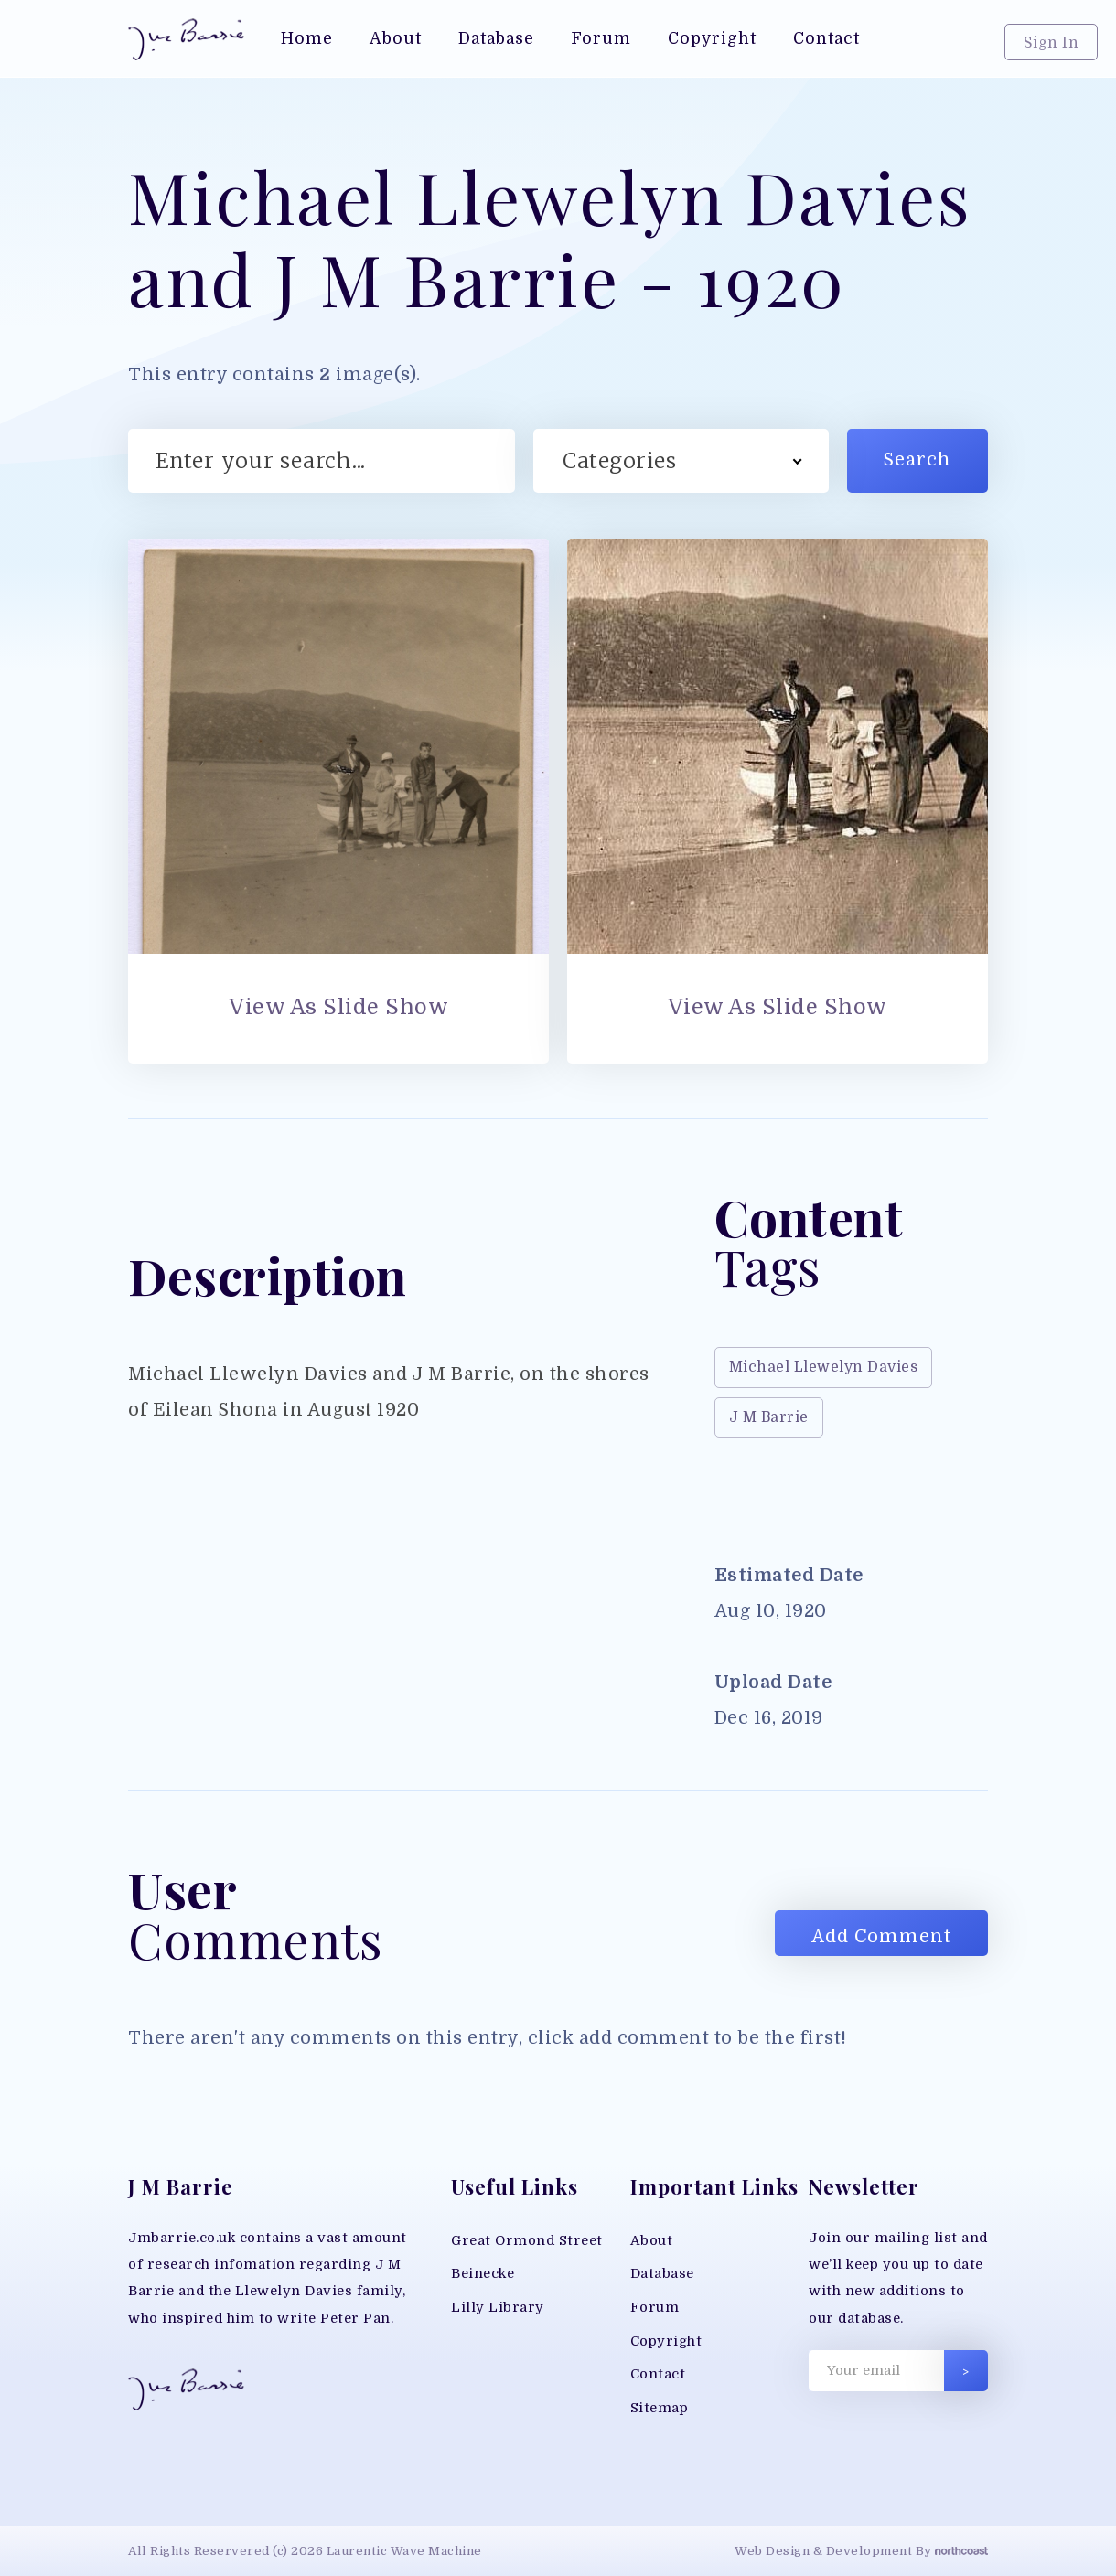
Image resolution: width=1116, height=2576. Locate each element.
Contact (658, 2374)
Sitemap (659, 2408)
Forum (655, 2307)
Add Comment (881, 1936)
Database (662, 2274)
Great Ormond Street (527, 2241)
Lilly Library (497, 2307)
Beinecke (482, 2274)
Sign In (1051, 43)
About (651, 2241)
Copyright (666, 2341)
